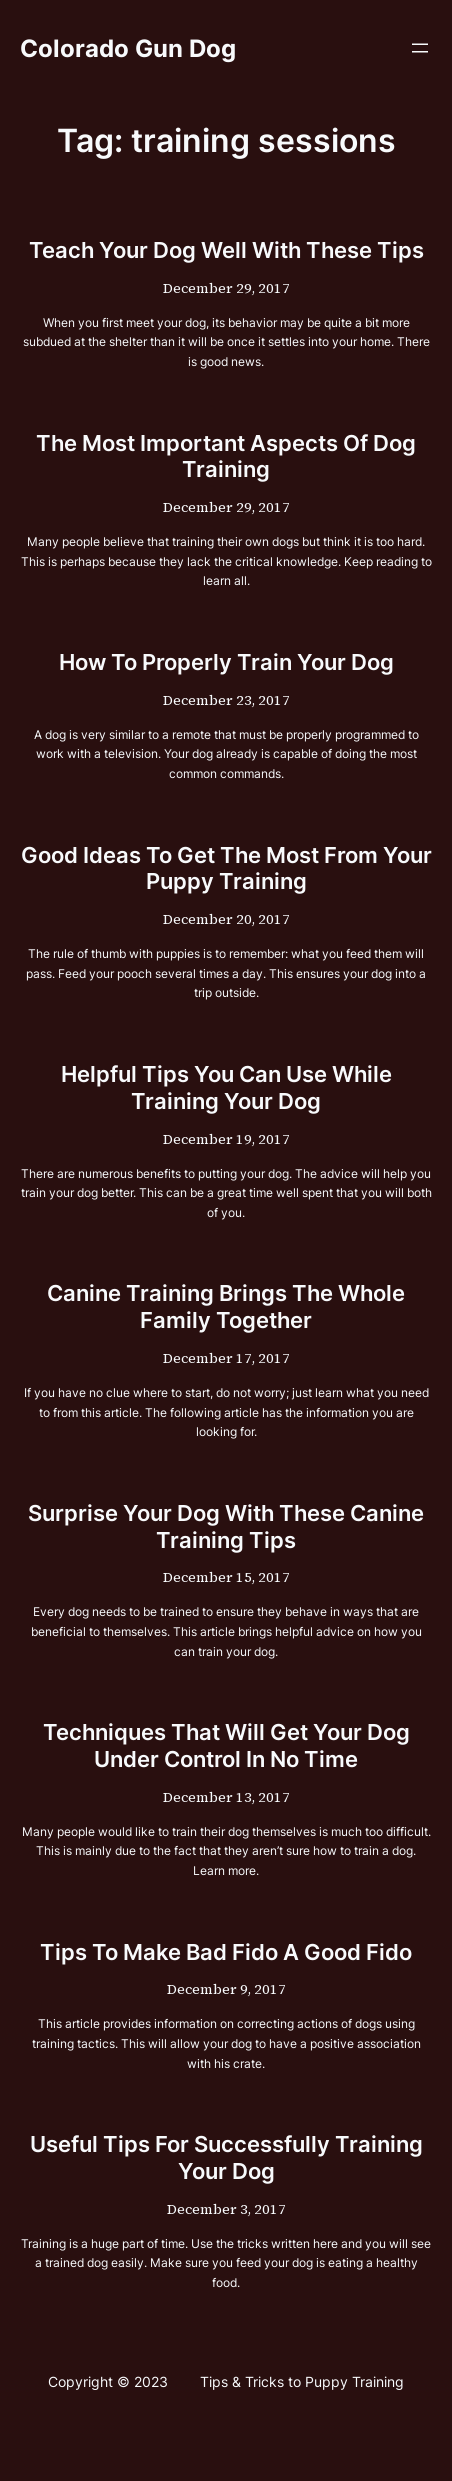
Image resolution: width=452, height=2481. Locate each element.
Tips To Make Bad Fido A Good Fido (226, 1952)
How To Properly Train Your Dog (226, 662)
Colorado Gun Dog (128, 48)
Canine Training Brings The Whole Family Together (226, 1306)
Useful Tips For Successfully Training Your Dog (226, 2157)
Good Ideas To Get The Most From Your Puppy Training (226, 868)
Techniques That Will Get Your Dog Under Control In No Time (226, 1745)
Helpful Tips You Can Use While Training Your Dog (226, 1087)
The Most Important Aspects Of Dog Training (226, 456)
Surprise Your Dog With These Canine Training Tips (226, 1526)
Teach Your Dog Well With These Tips (226, 250)
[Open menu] (420, 48)
